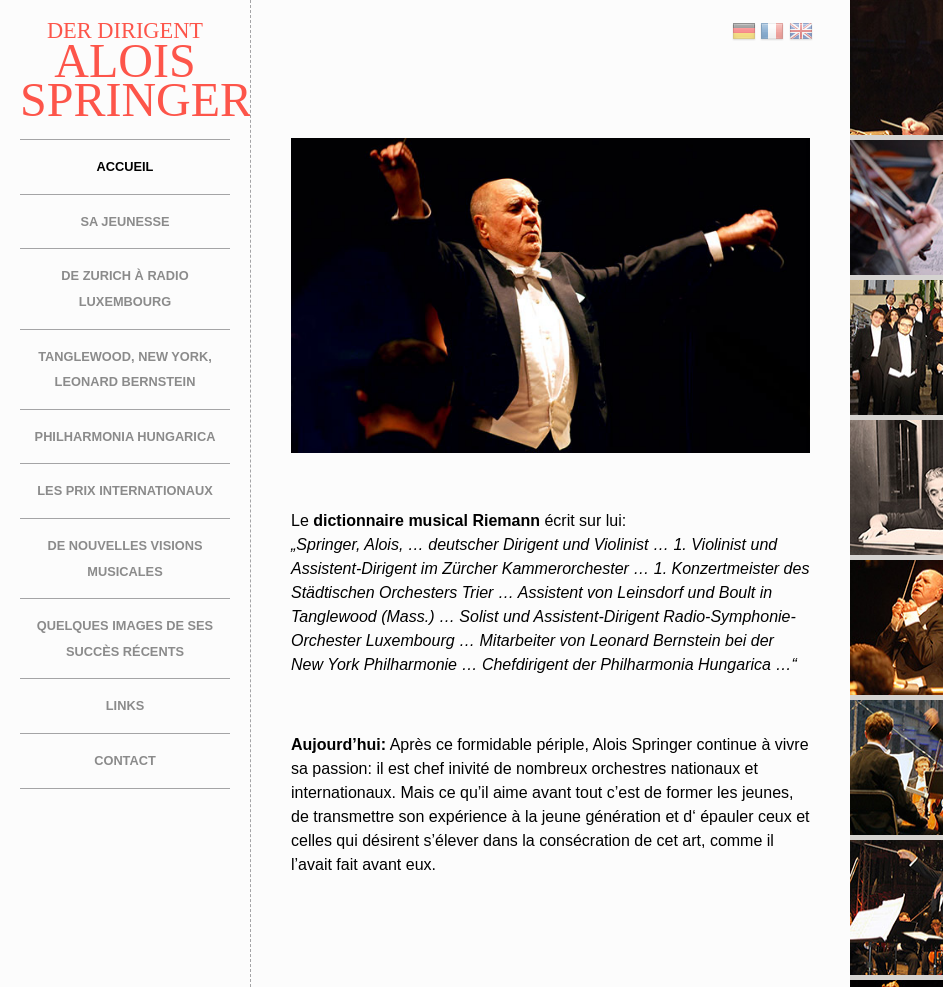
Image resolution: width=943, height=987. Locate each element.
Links (125, 705)
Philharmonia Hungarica (125, 436)
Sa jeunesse (124, 221)
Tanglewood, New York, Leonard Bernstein (125, 369)
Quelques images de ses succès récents (125, 638)
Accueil (125, 166)
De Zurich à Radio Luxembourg (124, 288)
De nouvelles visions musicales (124, 558)
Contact (125, 760)
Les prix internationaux (124, 490)
